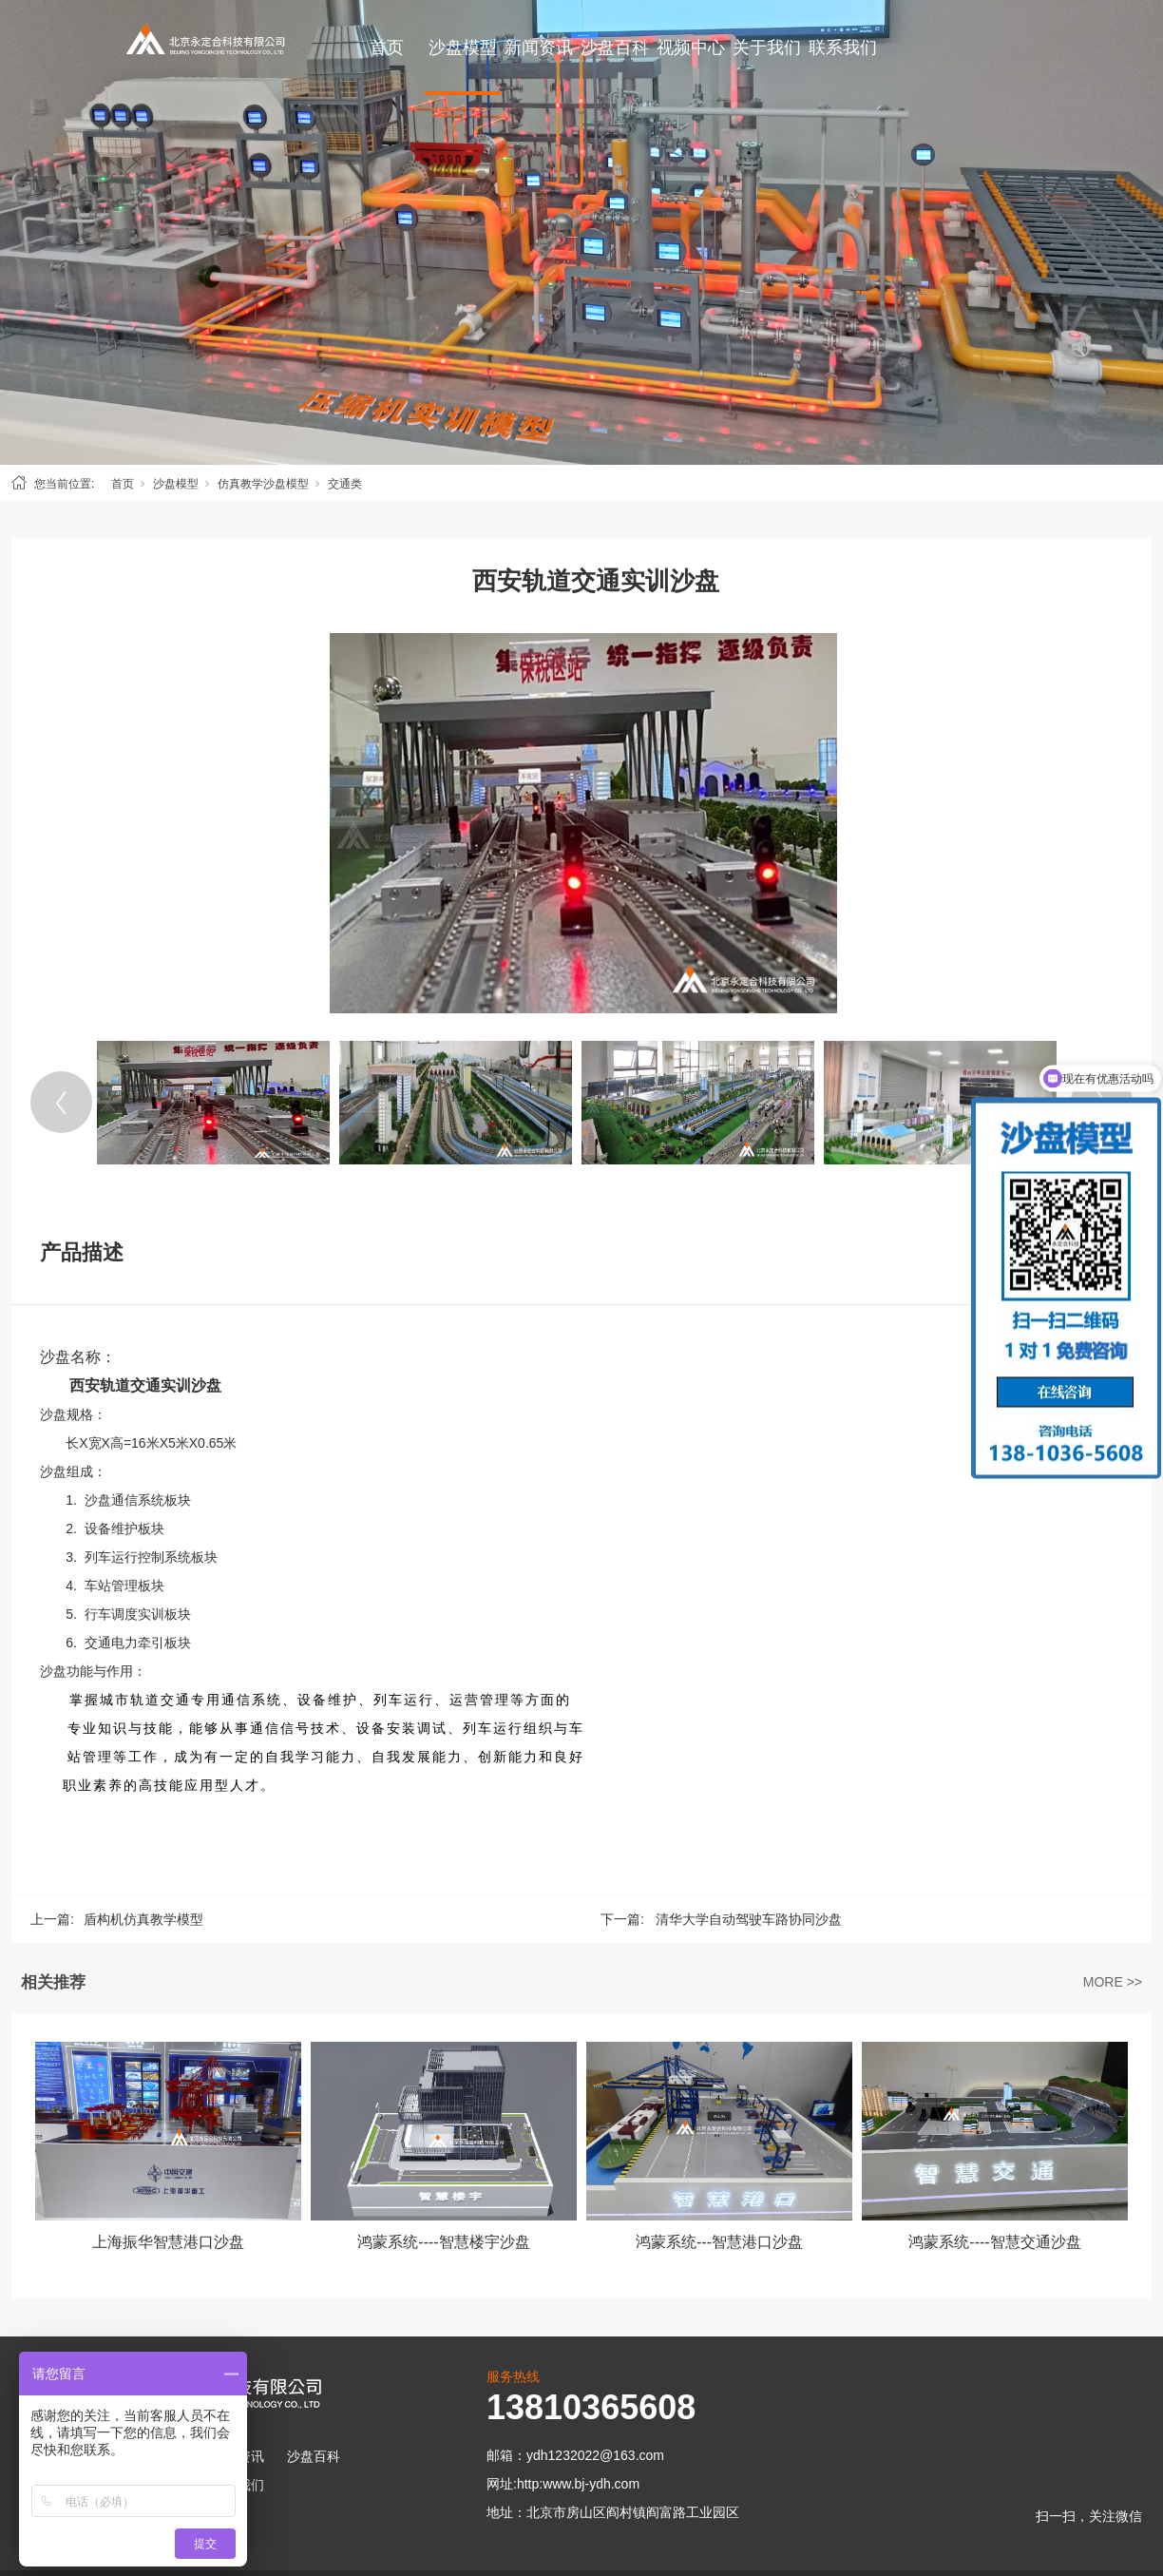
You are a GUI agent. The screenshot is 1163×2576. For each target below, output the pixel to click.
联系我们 (843, 47)
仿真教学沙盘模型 (263, 483)
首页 (387, 47)
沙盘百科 (615, 47)
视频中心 (691, 47)
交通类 (345, 483)
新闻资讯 (539, 47)
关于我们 (767, 47)
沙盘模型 (463, 47)
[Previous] (61, 1102)
